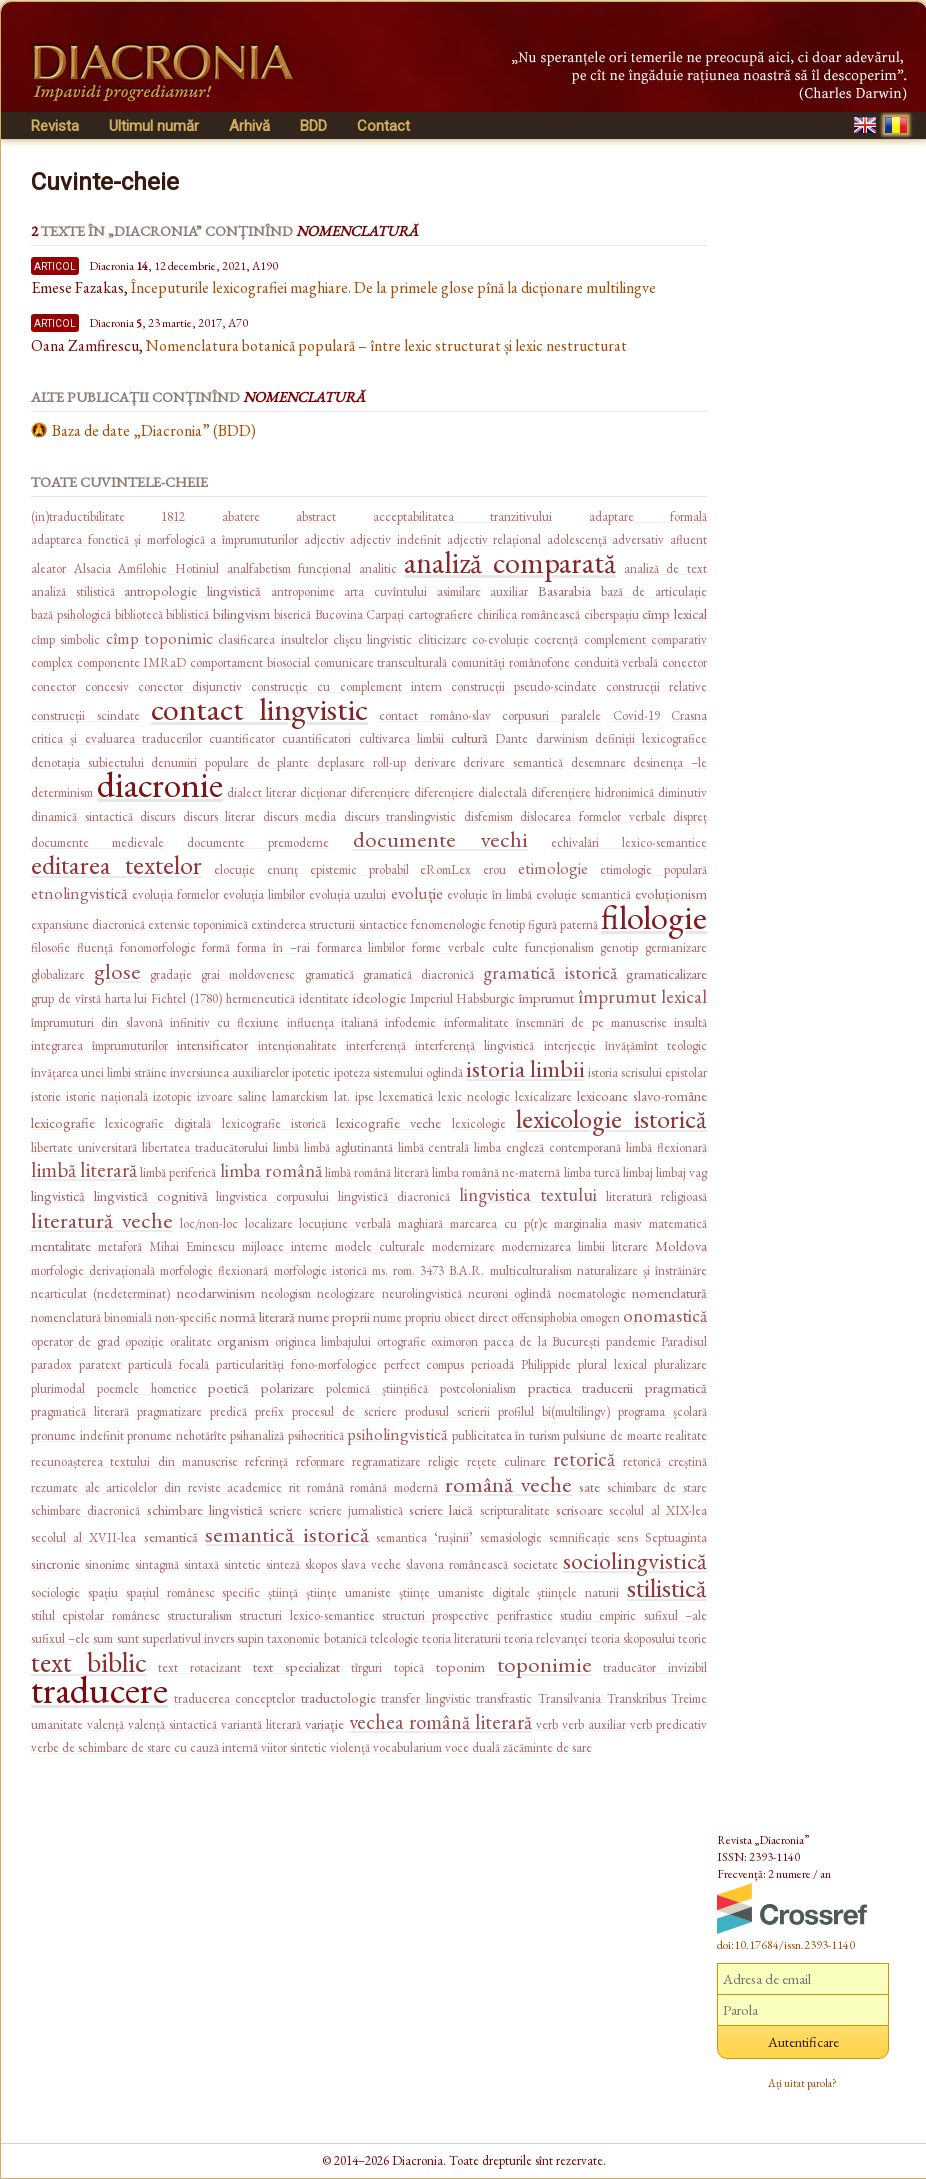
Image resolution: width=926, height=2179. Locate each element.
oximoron (454, 1341)
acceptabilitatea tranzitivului (462, 516)
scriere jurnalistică (356, 1510)
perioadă (492, 1364)
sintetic (242, 1564)
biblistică (187, 614)
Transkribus (636, 1698)
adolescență (577, 539)
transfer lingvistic (426, 1698)
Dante (511, 738)
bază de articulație (654, 591)
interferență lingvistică (474, 1045)
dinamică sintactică (82, 816)
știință (283, 1592)
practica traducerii (581, 1387)
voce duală (472, 1747)
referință (266, 1461)
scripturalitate (515, 1510)
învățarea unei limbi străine (99, 1072)
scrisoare (579, 1509)
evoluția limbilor (264, 894)
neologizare (346, 1293)
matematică (678, 1223)
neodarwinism (216, 1292)
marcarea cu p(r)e (499, 1223)
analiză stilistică (73, 591)
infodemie (410, 1022)
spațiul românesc (170, 1592)
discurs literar (219, 816)
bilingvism (241, 613)
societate (535, 1564)
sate (589, 1486)
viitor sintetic (294, 1747)
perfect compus (424, 1364)
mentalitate (61, 1245)
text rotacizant (199, 1667)
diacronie (160, 784)
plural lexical (612, 1364)
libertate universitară (84, 1147)
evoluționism (671, 893)
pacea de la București (542, 1341)
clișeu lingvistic (372, 639)
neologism (286, 1293)
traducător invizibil (655, 1667)
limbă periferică (178, 1172)
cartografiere (440, 614)
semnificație (579, 1537)
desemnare (598, 762)
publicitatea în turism (506, 1435)
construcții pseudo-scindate (524, 686)
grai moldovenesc (248, 974)
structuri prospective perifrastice (467, 1615)
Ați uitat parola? (802, 2083)
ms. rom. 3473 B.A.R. (428, 1270)
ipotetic (311, 1072)
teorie (692, 1638)
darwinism (562, 738)
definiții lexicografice (651, 738)
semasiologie (511, 1537)
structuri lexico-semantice (306, 1615)
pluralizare (680, 1364)
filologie (654, 917)
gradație (171, 974)
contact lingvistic (259, 709)
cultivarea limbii (401, 738)
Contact (383, 126)
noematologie (592, 1293)
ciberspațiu (611, 614)
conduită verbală (616, 662)
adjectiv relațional (494, 539)
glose (117, 971)
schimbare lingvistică (205, 1509)
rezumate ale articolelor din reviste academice (156, 1487)
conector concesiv (80, 686)
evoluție (417, 893)
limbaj (638, 1172)
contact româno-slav (435, 715)
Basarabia (564, 590)
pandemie (631, 1341)
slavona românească (457, 1564)
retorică (584, 1458)
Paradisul (684, 1341)
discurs (157, 816)
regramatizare (386, 1461)
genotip (619, 947)
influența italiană (332, 1022)
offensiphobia (544, 1317)
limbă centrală (434, 1147)
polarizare (287, 1387)
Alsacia (92, 568)
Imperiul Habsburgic (463, 998)
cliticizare (442, 639)
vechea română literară (440, 1721)
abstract (316, 516)
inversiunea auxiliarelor (229, 1072)
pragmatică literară (80, 1411)
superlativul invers (188, 1638)
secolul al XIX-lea (658, 1510)
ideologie (379, 997)
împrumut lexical (642, 996)
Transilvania (569, 1698)
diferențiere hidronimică (592, 792)
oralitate (191, 1341)
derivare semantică (513, 762)
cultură (469, 737)
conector (684, 662)
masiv (628, 1223)
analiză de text (665, 568)
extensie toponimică (198, 924)
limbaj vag (681, 1172)
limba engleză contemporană (547, 1147)
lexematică (406, 1096)
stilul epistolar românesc (95, 1615)
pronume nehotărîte (177, 1435)
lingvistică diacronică (394, 1196)
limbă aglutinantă (348, 1147)
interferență (376, 1045)
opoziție (144, 1341)
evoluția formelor (175, 894)
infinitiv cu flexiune (225, 1022)
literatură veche (102, 1220)
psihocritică (316, 1435)
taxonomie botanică (316, 1638)
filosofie (50, 947)
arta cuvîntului (385, 591)
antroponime (303, 591)
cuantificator (242, 738)
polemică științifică (377, 1388)
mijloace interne (285, 1246)
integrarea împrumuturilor (99, 1045)
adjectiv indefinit (395, 539)
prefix (269, 1411)
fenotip (507, 924)
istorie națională (107, 1096)
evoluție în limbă (489, 894)
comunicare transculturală (381, 662)
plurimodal (58, 1388)
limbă (286, 1147)
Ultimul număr (154, 126)
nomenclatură (669, 1292)
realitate (686, 1435)
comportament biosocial (250, 662)
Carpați (385, 614)
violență (350, 1747)
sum (103, 1638)
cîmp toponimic (159, 638)
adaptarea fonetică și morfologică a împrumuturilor (164, 539)
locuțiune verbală (345, 1223)
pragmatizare (169, 1411)
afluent (688, 539)
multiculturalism (531, 1270)
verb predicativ (668, 1724)
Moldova (681, 1245)
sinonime (107, 1564)
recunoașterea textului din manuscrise (134, 1461)
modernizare (463, 1246)
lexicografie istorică (274, 1123)
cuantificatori (316, 738)
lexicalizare (543, 1096)
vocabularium (407, 1747)
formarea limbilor (361, 947)
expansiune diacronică (88, 924)
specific (241, 1592)
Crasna (689, 715)
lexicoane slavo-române (642, 1095)
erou (494, 869)
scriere (285, 1510)
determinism (62, 792)
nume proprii (334, 1316)
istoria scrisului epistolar (647, 1072)
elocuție (234, 869)
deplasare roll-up (361, 762)
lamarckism (300, 1096)
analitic (378, 568)
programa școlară (662, 1411)
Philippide (546, 1364)
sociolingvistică (635, 1560)
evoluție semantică (583, 894)
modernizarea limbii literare (575, 1246)
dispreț (690, 816)
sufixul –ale (675, 1615)
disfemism (488, 816)
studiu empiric (598, 1615)
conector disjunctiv (190, 686)
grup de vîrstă (66, 998)
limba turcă (592, 1172)
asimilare (459, 591)
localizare (269, 1223)
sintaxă (201, 1564)
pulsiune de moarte (612, 1435)
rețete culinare (506, 1461)
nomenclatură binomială (91, 1317)
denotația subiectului (87, 762)
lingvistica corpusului (272, 1196)
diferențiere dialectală (470, 792)
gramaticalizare (666, 973)
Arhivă (249, 126)
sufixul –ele (60, 1638)
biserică (292, 614)
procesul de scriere (344, 1411)
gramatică (329, 974)
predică (228, 1411)
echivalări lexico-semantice (629, 842)
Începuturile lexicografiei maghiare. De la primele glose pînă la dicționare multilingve (393, 287)
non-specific (186, 1317)
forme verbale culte (465, 947)
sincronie (55, 1563)
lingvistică (58, 1195)
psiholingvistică (397, 1434)
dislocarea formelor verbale (592, 816)
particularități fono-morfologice (296, 1364)
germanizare (676, 947)
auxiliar (509, 591)
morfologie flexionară (214, 1270)
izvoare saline (232, 1096)
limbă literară (84, 1169)
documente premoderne (258, 842)
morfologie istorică (320, 1270)
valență (105, 1724)
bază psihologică (71, 614)
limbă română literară (377, 1172)
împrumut (546, 997)
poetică (228, 1387)
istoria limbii (525, 1068)
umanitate (57, 1724)
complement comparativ (645, 639)
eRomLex (445, 869)
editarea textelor (116, 864)
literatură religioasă (656, 1196)
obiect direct (476, 1317)
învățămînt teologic (656, 1045)
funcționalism (559, 947)
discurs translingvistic (400, 816)
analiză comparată (510, 562)
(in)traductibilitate (78, 516)
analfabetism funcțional (289, 568)
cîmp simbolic (65, 639)
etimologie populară (653, 869)
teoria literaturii (461, 1638)
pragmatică (676, 1387)
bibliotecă (139, 614)
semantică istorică (287, 1534)
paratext (100, 1364)
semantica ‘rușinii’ (424, 1537)
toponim (460, 1666)
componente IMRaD (132, 662)
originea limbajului (323, 1341)
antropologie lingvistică (192, 590)
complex (52, 662)
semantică (171, 1536)
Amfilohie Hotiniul (168, 568)
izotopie (172, 1096)
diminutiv (682, 792)
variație (324, 1723)
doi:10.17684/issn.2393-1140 (786, 1945)
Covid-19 (636, 715)
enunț (282, 869)
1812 (173, 516)
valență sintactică (172, 1724)
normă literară (257, 1316)
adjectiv (324, 539)
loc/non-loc (209, 1223)
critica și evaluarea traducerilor (116, 738)
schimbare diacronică (85, 1510)
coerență (556, 639)
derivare (435, 762)
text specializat (296, 1666)
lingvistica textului (528, 1194)
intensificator (212, 1044)
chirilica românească (528, 614)
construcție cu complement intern (346, 686)
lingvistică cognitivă (151, 1195)
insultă (690, 1022)
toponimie (544, 1664)
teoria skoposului (633, 1638)
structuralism (199, 1615)
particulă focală (168, 1364)
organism (243, 1340)
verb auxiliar (594, 1724)
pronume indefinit (77, 1435)
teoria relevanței (545, 1638)
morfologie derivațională (93, 1270)
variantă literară (261, 1724)
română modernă (394, 1487)
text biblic (89, 1662)
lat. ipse (354, 1096)
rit (294, 1487)
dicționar (323, 792)
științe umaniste (348, 1592)
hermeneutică (260, 998)
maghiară (420, 1223)
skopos (321, 1564)
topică (409, 1667)
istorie (46, 1096)
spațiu (103, 1592)
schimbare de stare (657, 1487)
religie (443, 1461)
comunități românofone (510, 662)
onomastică (665, 1315)
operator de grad (75, 1341)
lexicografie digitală (158, 1123)
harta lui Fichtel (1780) (164, 998)
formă (216, 947)
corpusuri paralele (551, 715)
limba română (271, 1170)
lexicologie (479, 1123)
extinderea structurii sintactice (329, 924)
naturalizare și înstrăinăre (642, 1270)
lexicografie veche (388, 1122)
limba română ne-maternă (496, 1172)
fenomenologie (448, 924)
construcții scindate (85, 715)
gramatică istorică (550, 972)
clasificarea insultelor (272, 639)
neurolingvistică (422, 1293)
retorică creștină (665, 1461)
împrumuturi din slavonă (97, 1022)
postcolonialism (478, 1388)
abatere (241, 516)
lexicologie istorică (611, 1118)
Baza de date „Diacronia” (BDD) (154, 430)
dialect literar (261, 792)
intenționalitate (297, 1045)
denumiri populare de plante (230, 762)
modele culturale (380, 1246)
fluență (95, 947)
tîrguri (366, 1667)
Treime (689, 1698)
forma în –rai (273, 947)
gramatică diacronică (418, 974)
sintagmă (157, 1564)
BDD (313, 126)
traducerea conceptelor (235, 1698)
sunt (128, 1638)
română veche (509, 1484)
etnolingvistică (79, 893)
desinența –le (670, 762)
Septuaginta (676, 1537)
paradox (51, 1364)
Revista (55, 126)
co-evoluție (500, 639)
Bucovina (339, 614)
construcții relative (656, 686)
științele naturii (578, 1592)
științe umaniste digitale (464, 1592)
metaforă (120, 1246)
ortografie (401, 1341)
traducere (99, 1689)
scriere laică (441, 1509)
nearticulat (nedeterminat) (100, 1293)
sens (627, 1537)
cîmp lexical (674, 613)
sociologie (55, 1592)
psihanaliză (257, 1435)
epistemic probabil (359, 869)
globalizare (58, 974)
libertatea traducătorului (205, 1147)
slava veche (371, 1564)
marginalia (580, 1223)
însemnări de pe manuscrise (591, 1022)
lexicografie (63, 1122)
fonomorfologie (158, 947)
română (325, 1487)
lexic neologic (474, 1096)
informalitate (476, 1022)
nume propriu (407, 1317)
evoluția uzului (347, 894)
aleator (48, 568)
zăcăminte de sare (547, 1747)
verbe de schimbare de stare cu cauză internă (144, 1747)
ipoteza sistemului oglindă (398, 1072)
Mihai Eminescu (192, 1246)
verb (547, 1724)
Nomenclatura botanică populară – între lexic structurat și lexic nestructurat (386, 345)
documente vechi (440, 839)
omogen (600, 1317)
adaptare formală (648, 516)
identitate (324, 998)
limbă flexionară (666, 1147)
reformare (320, 1461)
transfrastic (504, 1698)
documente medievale (97, 842)
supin (250, 1638)
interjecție (570, 1045)
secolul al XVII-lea (83, 1537)
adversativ (638, 539)
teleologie (394, 1638)
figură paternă (563, 924)
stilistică (667, 1587)
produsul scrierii (447, 1411)
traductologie (338, 1697)
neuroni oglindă (509, 1293)
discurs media (300, 816)
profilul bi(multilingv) (554, 1411)
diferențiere (380, 792)
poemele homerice (147, 1388)
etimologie (553, 868)
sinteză (283, 1564)
